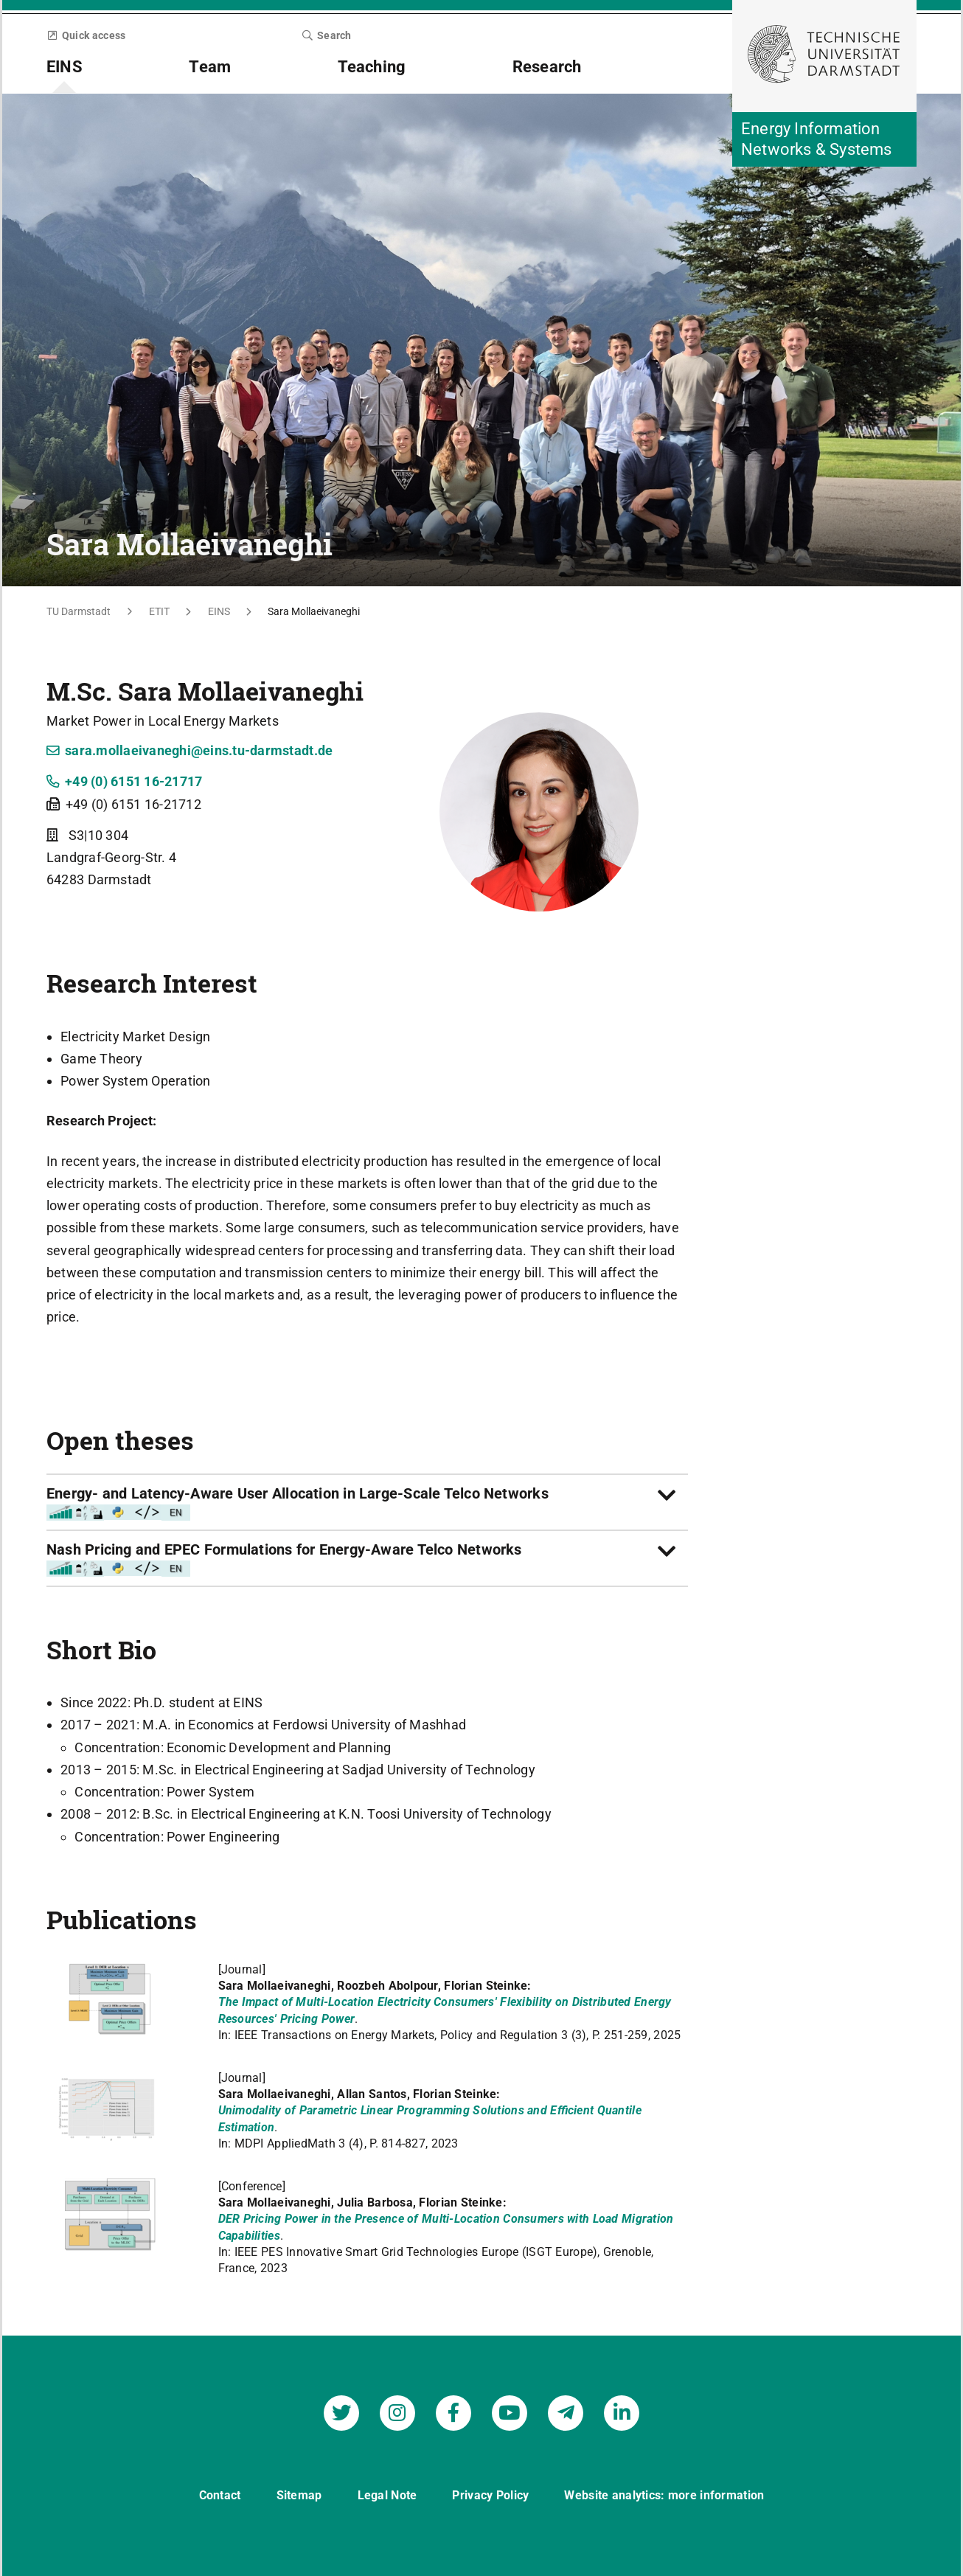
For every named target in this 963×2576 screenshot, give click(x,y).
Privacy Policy (491, 2493)
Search (327, 35)
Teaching (372, 67)
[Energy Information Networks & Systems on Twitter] (341, 2411)
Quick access (85, 35)
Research (547, 67)
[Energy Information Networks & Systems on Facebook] (453, 2411)
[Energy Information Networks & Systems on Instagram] (397, 2411)
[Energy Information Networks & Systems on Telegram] (565, 2411)
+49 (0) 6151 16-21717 (124, 781)
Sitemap (299, 2493)
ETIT (159, 611)
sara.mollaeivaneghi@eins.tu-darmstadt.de (189, 750)
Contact (220, 2493)
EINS (64, 67)
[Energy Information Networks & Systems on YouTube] (509, 2411)
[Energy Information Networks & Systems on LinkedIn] (621, 2411)
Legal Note (387, 2493)
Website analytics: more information (664, 2493)
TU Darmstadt (78, 611)
